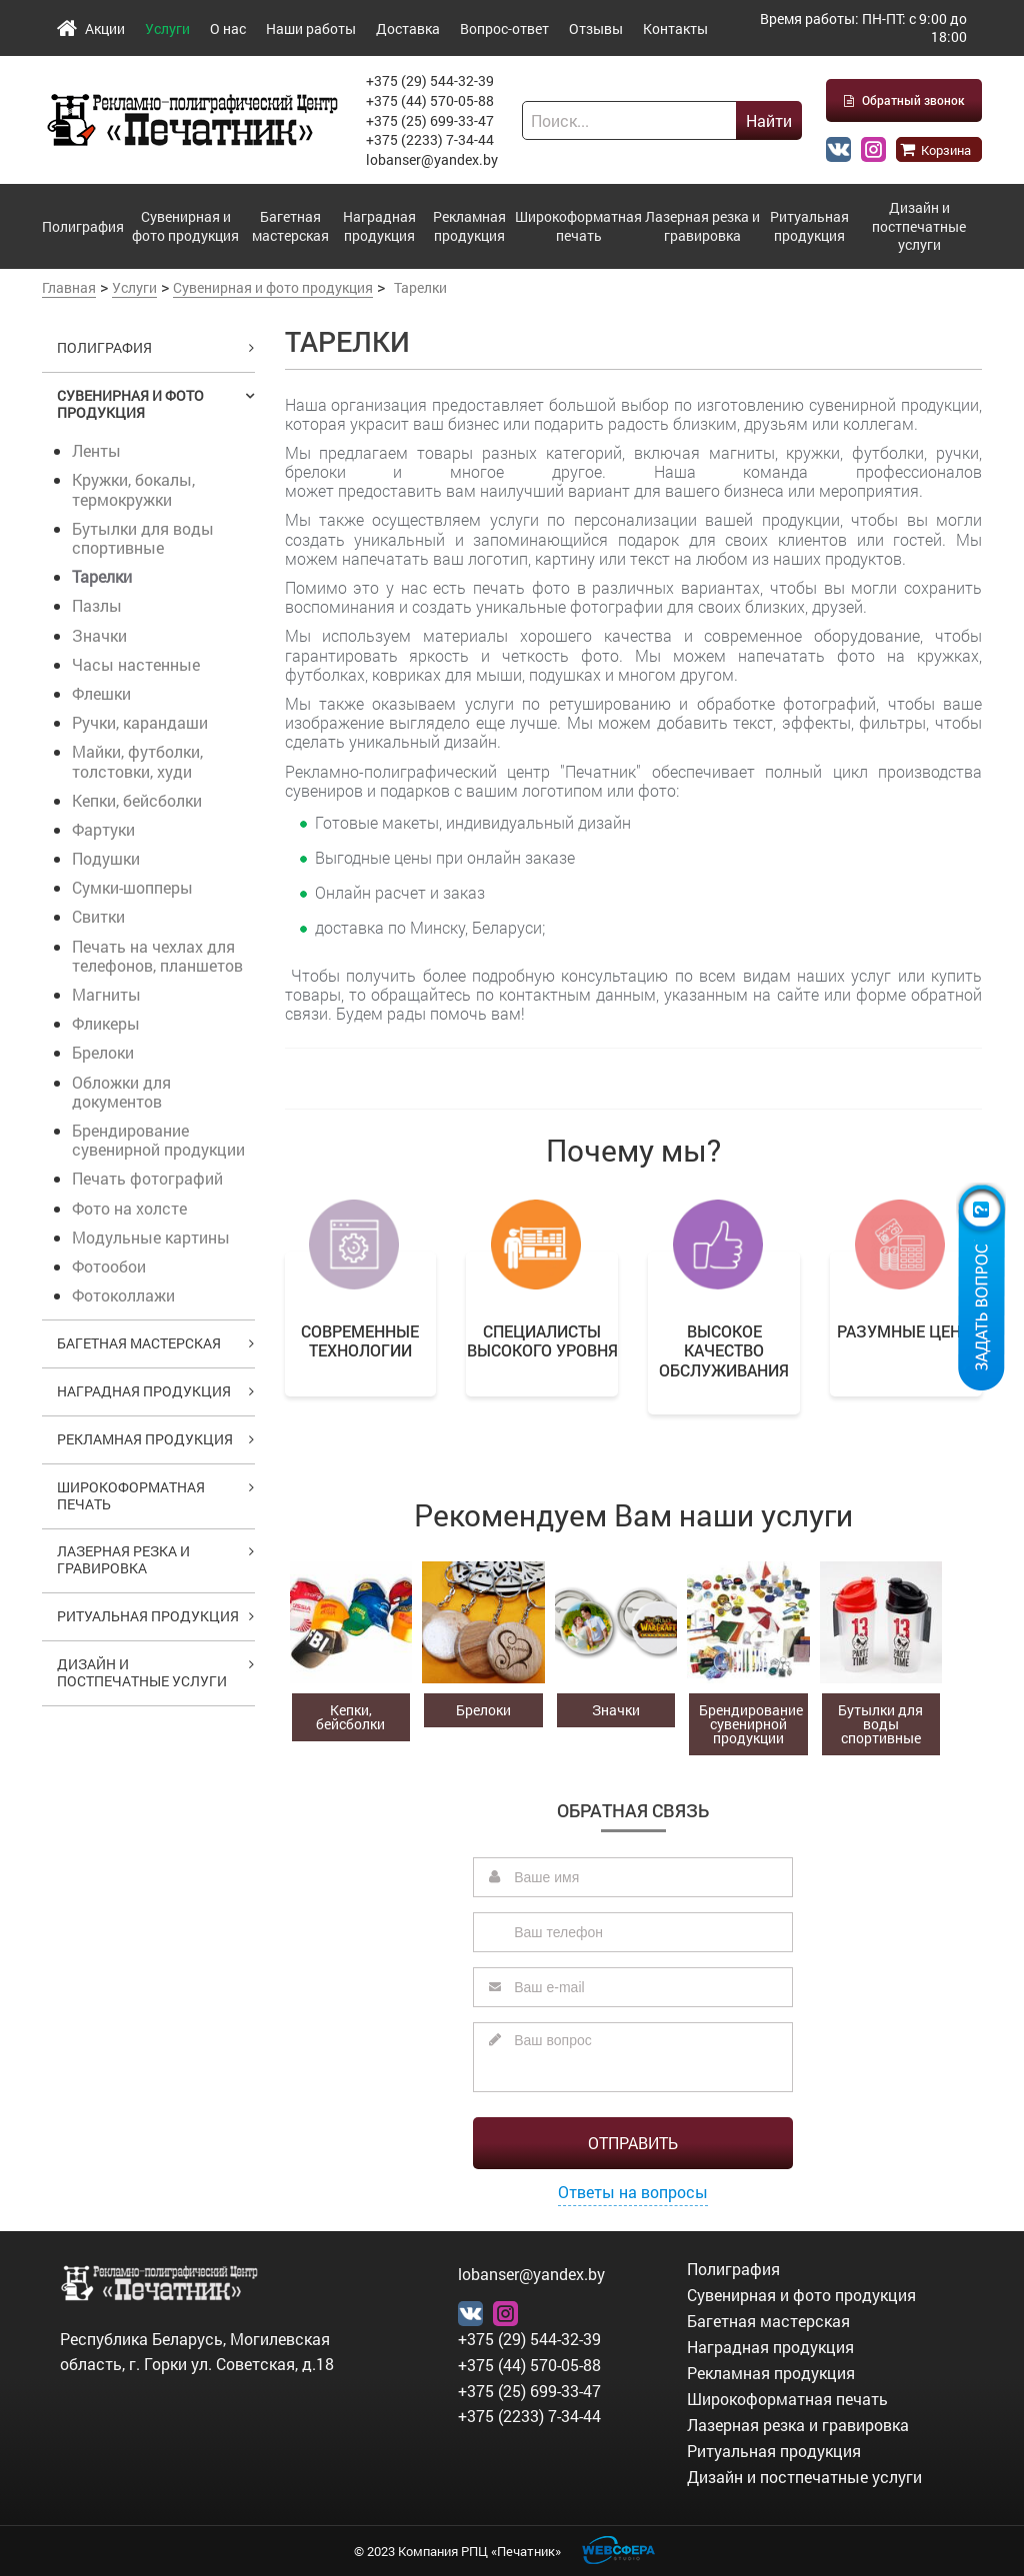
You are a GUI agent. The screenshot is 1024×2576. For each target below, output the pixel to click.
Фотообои (109, 1266)
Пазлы (97, 605)
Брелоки (103, 1052)
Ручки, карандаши (140, 722)
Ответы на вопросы (633, 2191)
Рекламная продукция (469, 225)
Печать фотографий (147, 1178)
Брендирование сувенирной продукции (158, 1140)
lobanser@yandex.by (432, 159)
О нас (228, 28)
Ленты (96, 450)
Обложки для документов (121, 1092)
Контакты (675, 28)
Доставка (408, 28)
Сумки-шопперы (132, 887)
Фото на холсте (129, 1208)
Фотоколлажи (123, 1295)
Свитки (98, 916)
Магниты (106, 994)
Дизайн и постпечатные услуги (919, 225)
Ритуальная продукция (809, 225)
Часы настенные (136, 664)
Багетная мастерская (290, 225)
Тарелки (102, 576)
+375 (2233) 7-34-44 (430, 139)
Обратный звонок (904, 100)
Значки (99, 635)
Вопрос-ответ (504, 28)
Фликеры (106, 1023)
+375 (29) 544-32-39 (430, 80)
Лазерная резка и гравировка (702, 225)
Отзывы (596, 28)
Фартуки (103, 829)
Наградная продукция (379, 225)
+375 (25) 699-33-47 (430, 120)
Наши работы (311, 28)
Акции (105, 28)
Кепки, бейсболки (137, 800)
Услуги (167, 28)
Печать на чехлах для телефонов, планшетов (157, 956)
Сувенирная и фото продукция (185, 225)
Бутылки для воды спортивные (143, 538)
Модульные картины (151, 1237)
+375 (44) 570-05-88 (430, 100)
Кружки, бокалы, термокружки (133, 489)
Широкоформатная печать (578, 225)
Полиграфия (83, 226)
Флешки (101, 693)
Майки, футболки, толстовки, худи (137, 761)
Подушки (106, 858)
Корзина (934, 149)
